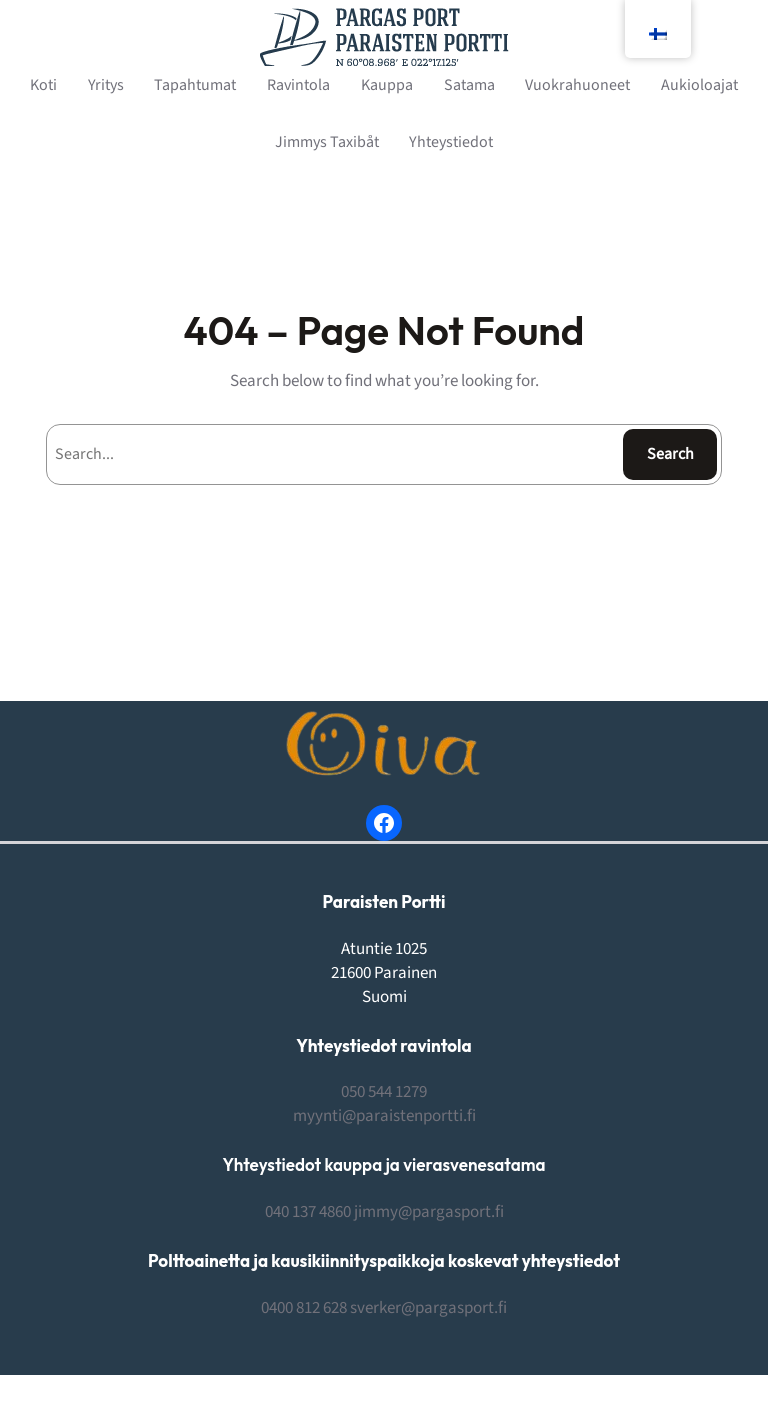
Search (670, 454)
